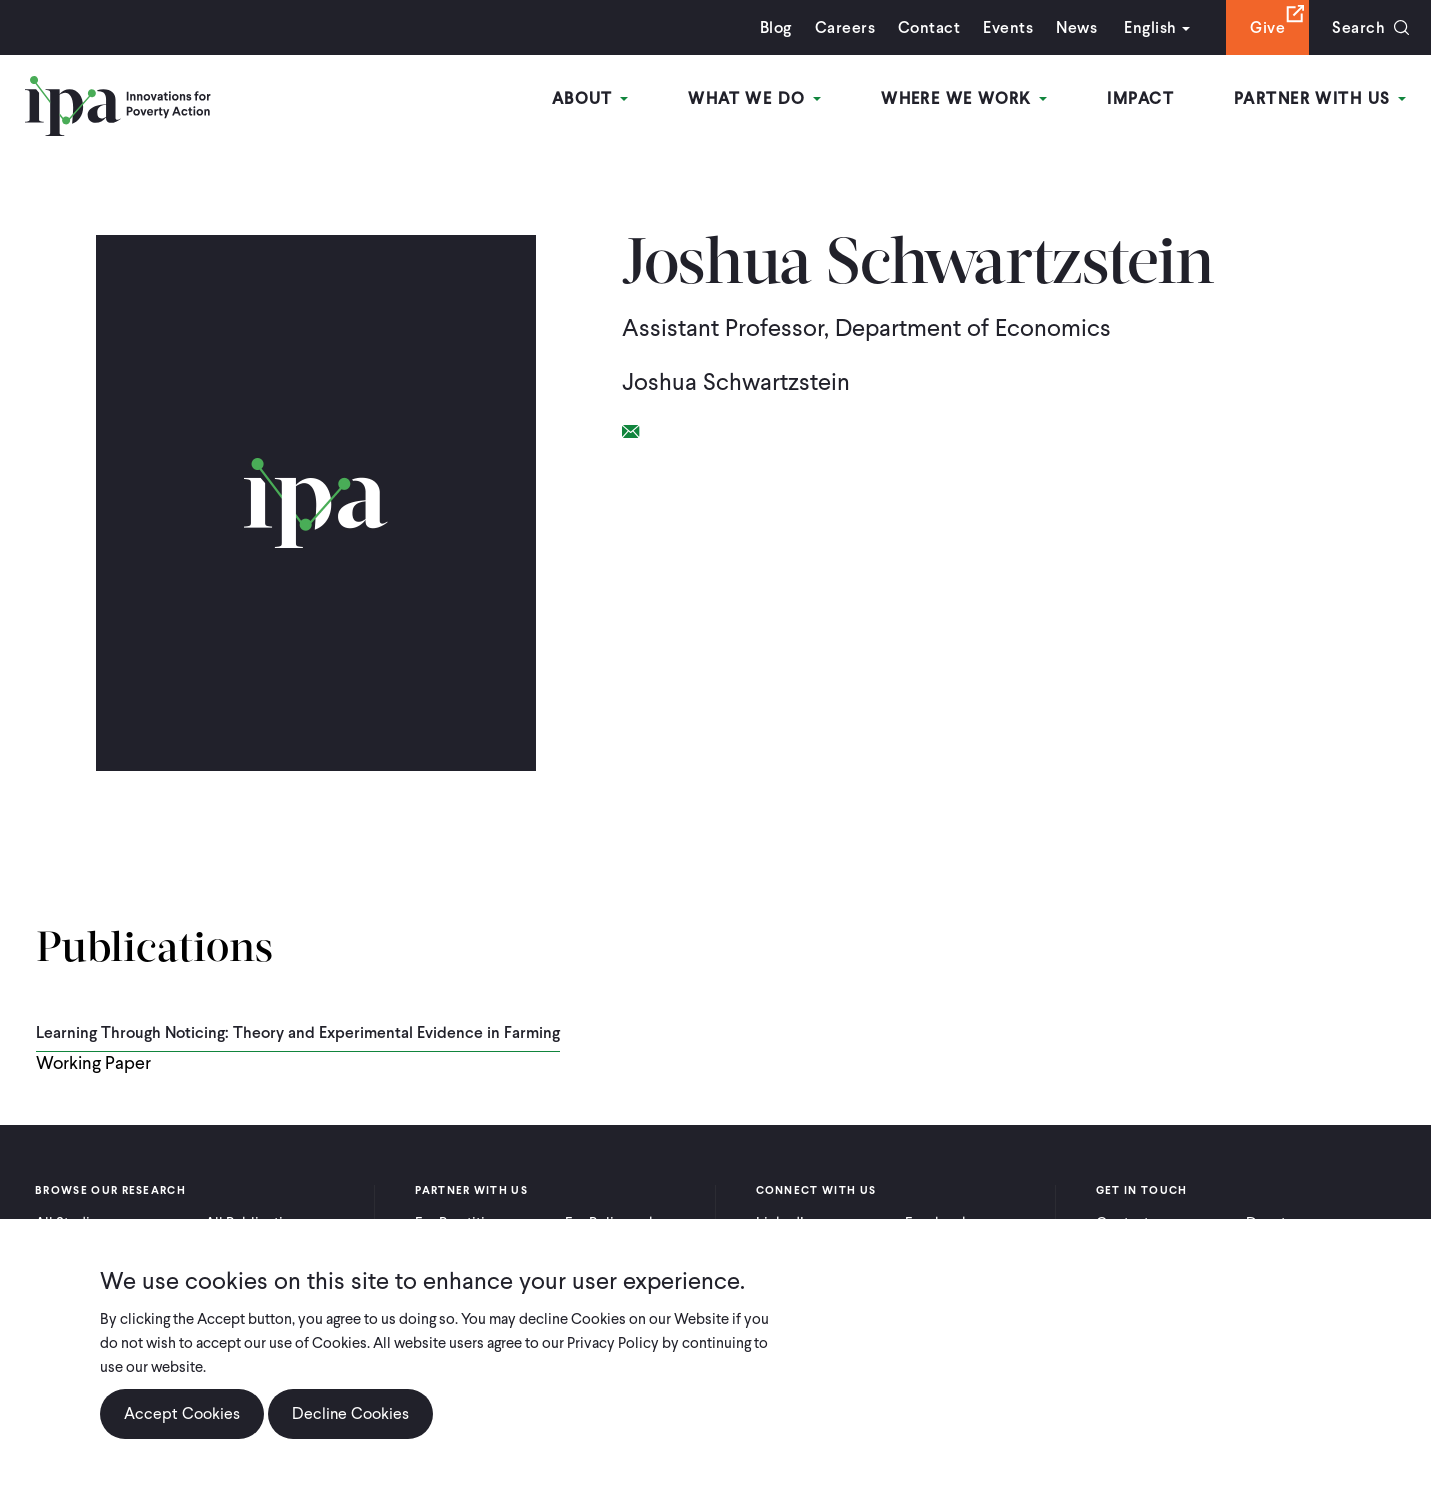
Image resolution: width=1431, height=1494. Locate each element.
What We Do (754, 98)
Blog (776, 27)
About (590, 98)
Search (1358, 27)
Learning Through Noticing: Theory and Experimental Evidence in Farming (298, 1032)
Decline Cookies (350, 1413)
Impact (1140, 98)
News (1076, 27)
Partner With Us (1320, 98)
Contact (929, 27)
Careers (845, 27)
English (1150, 27)
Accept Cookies (182, 1413)
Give (1267, 27)
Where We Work (964, 98)
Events (1008, 27)
